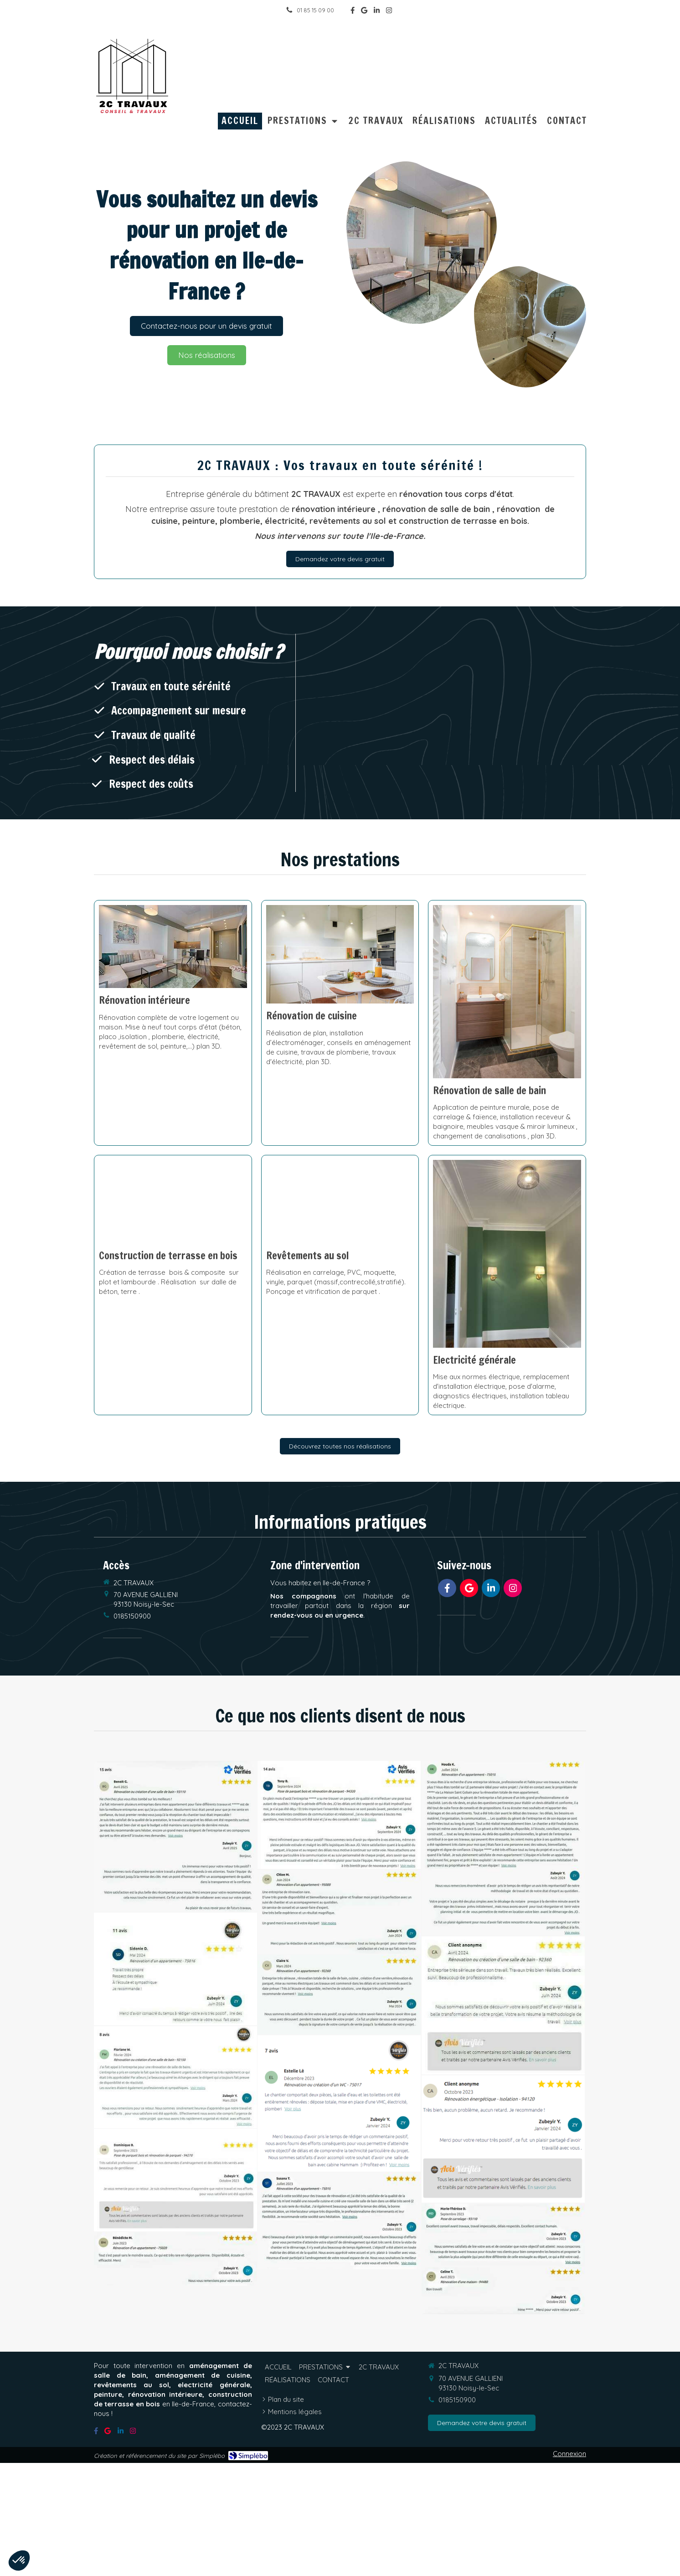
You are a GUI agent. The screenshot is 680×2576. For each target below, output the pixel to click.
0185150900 (132, 1616)
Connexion (569, 2453)
